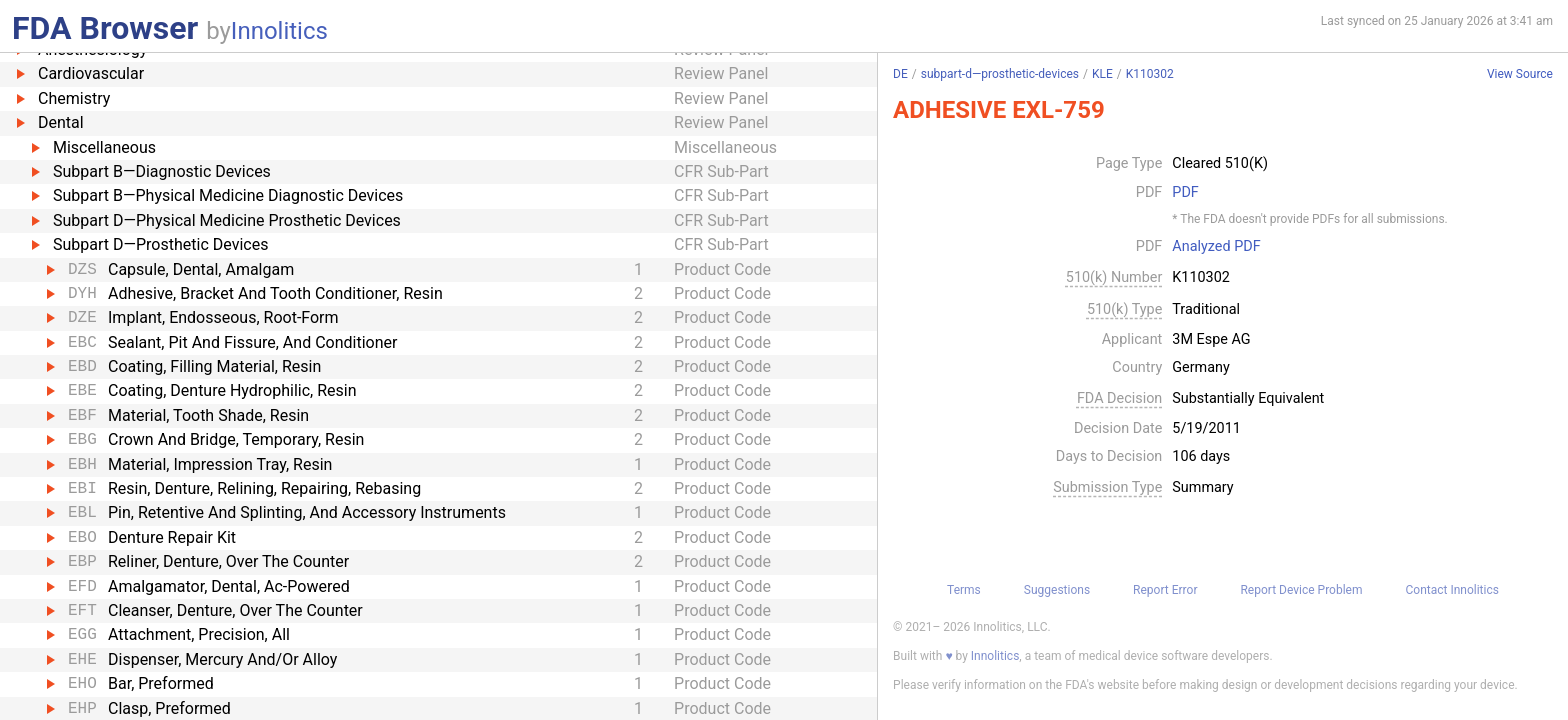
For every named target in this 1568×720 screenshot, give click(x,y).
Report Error (1165, 590)
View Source (1520, 74)
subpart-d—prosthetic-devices (1000, 74)
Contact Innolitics (1451, 590)
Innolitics (279, 31)
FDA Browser (105, 28)
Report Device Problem (1301, 590)
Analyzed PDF (1216, 247)
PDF (1185, 193)
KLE (1102, 74)
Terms (964, 590)
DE (900, 74)
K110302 (1150, 74)
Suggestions (1057, 590)
